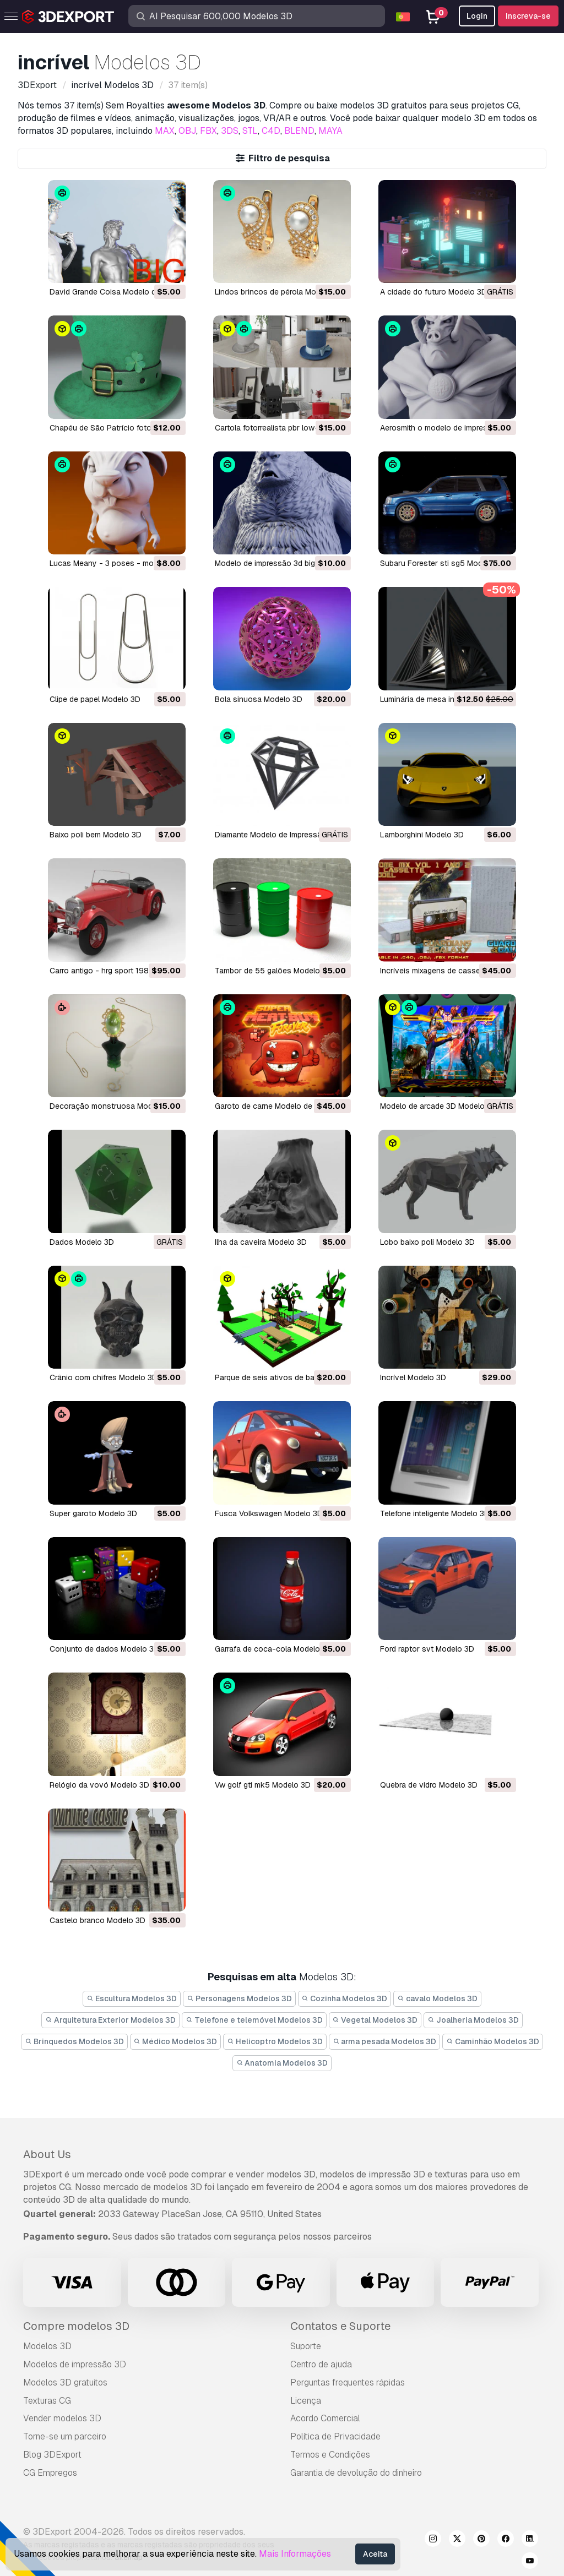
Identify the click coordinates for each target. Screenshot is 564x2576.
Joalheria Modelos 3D (473, 2020)
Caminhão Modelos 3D (492, 2041)
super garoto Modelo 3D (93, 1513)
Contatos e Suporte (340, 2326)
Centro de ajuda (321, 2364)
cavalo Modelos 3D (437, 1998)
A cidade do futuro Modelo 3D (433, 292)
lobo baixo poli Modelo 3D (427, 1242)
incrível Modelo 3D (413, 1377)
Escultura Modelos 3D (131, 1998)
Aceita (375, 2554)
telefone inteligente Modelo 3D (435, 1513)
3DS (229, 131)
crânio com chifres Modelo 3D (104, 1377)
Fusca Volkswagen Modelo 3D (269, 1513)
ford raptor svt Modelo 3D (427, 1649)
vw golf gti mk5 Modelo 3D (263, 1785)
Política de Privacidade (335, 2436)
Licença (305, 2400)
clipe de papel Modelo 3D (95, 699)
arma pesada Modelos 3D (385, 2041)
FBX (208, 131)
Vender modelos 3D (62, 2418)
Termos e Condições (330, 2454)
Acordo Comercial (325, 2418)
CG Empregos (50, 2473)
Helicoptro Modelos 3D (275, 2041)
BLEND (299, 131)
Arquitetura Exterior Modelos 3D (110, 2020)
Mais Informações (295, 2553)
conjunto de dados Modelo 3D (104, 1649)
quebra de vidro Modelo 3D (429, 1785)
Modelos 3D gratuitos (65, 2382)
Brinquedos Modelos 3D (74, 2041)
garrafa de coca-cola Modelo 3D (273, 1649)
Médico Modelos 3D (176, 2041)
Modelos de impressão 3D (74, 2364)
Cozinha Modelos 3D (345, 1998)
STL (250, 131)
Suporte (305, 2346)
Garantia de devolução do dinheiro (356, 2473)
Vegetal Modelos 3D (375, 2020)
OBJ (187, 131)
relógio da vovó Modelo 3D (99, 1785)
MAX (165, 131)
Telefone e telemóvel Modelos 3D (254, 2020)
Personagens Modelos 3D (239, 1998)
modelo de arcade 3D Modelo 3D (438, 1106)
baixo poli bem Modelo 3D (96, 835)
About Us (47, 2154)
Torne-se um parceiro (64, 2436)
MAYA (330, 131)
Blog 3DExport (52, 2454)
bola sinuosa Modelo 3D (258, 699)
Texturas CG (47, 2400)
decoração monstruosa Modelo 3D (113, 1106)
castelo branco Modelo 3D (97, 1920)
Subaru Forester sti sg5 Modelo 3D (443, 563)
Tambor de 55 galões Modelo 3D (273, 971)
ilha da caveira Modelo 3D (261, 1242)
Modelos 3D (47, 2346)
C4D (271, 131)
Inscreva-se (528, 16)
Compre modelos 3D (76, 2326)
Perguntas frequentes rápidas (347, 2382)
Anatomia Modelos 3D (282, 2063)
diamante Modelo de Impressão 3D (277, 835)
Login (477, 16)
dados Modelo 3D (82, 1242)
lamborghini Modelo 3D (422, 835)
